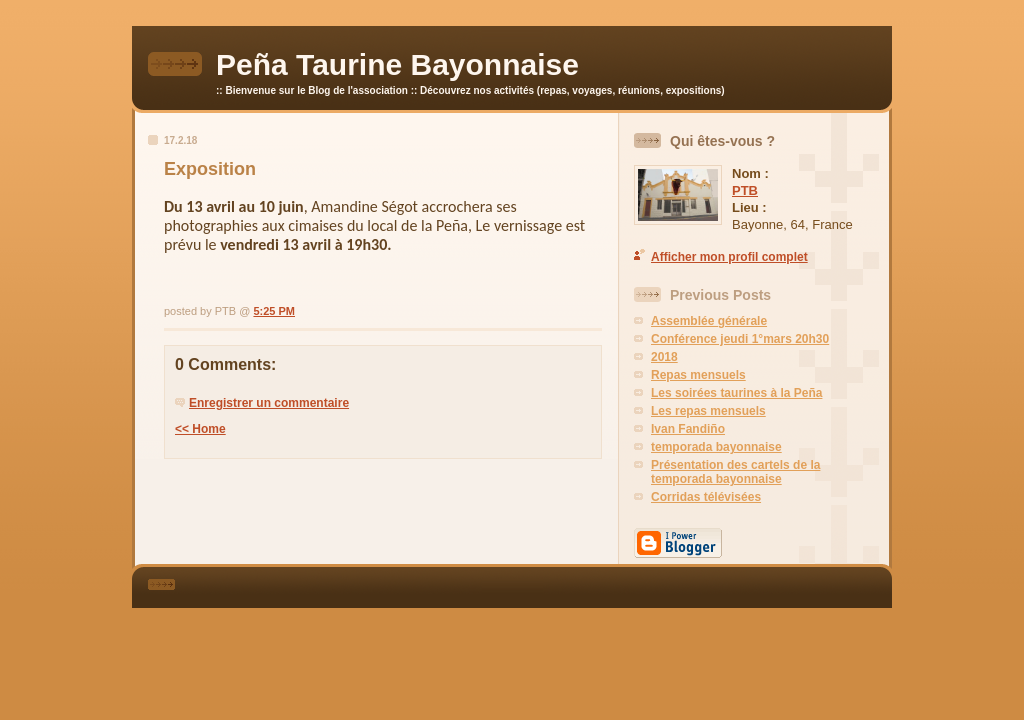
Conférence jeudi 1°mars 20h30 (740, 339)
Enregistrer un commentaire (269, 403)
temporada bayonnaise (716, 447)
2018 (664, 357)
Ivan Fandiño (688, 429)
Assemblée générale (709, 321)
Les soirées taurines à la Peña (736, 393)
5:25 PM (274, 311)
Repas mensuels (698, 375)
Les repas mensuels (708, 411)
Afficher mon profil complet (729, 257)
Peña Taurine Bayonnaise (397, 64)
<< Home (200, 429)
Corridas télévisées (706, 497)
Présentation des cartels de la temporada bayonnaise (735, 472)
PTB (745, 190)
